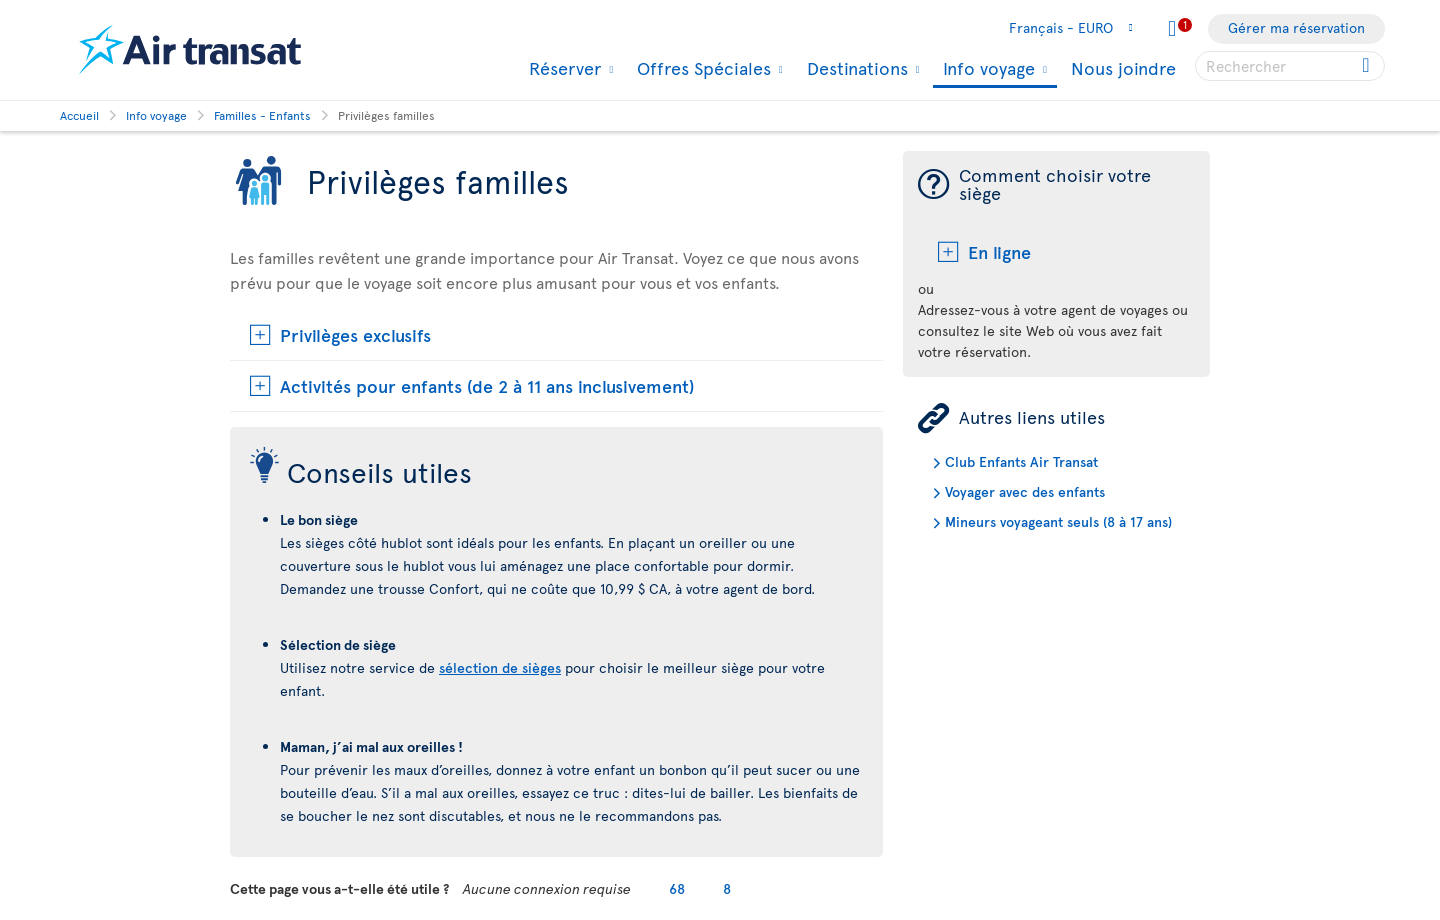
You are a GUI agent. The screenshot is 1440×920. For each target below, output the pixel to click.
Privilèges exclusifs (355, 334)
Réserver (562, 68)
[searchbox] (1290, 66)
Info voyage (986, 69)
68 (677, 888)
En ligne (999, 251)
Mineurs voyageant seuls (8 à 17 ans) (1058, 521)
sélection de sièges (500, 667)
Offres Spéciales (701, 68)
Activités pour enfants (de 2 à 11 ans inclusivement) (487, 385)
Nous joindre (1123, 67)
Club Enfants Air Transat (1021, 461)
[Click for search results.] (1367, 66)
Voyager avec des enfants (1025, 491)
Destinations (855, 68)
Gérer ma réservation (1296, 27)
